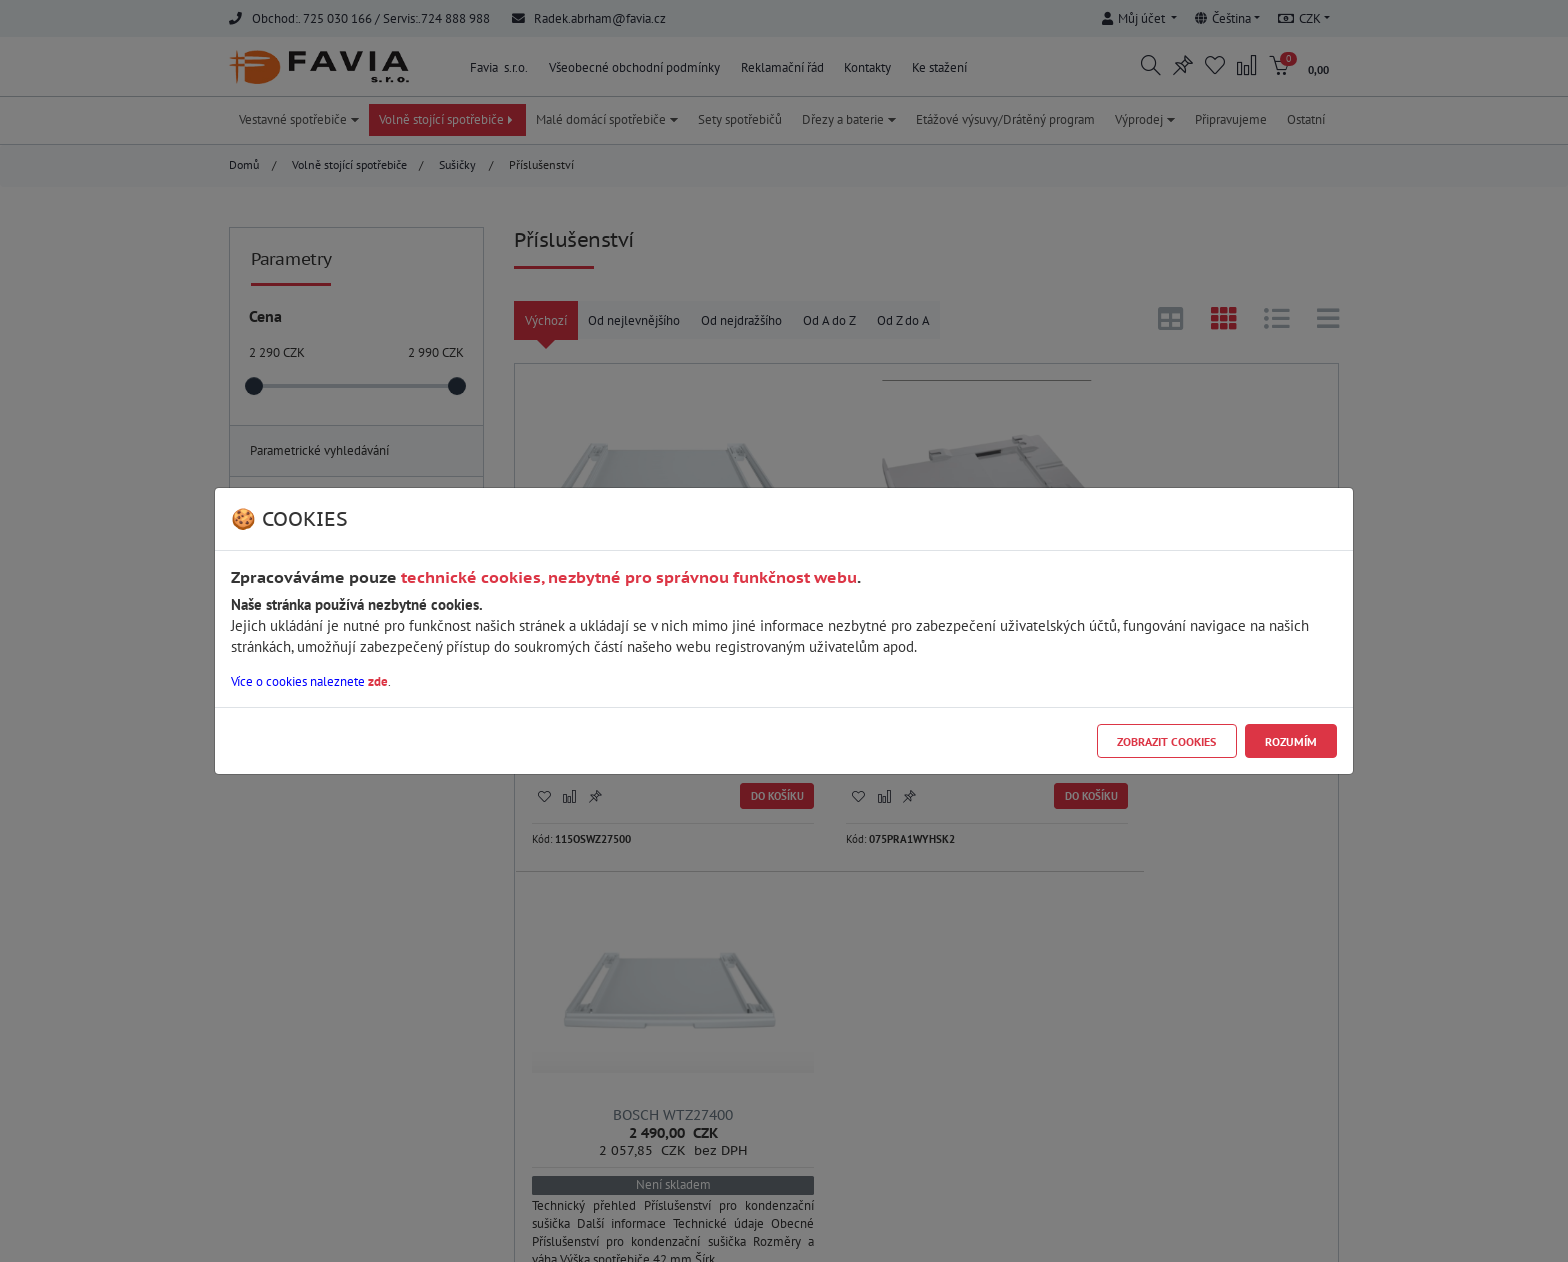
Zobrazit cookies (1166, 741)
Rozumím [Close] (1291, 741)
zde (378, 681)
